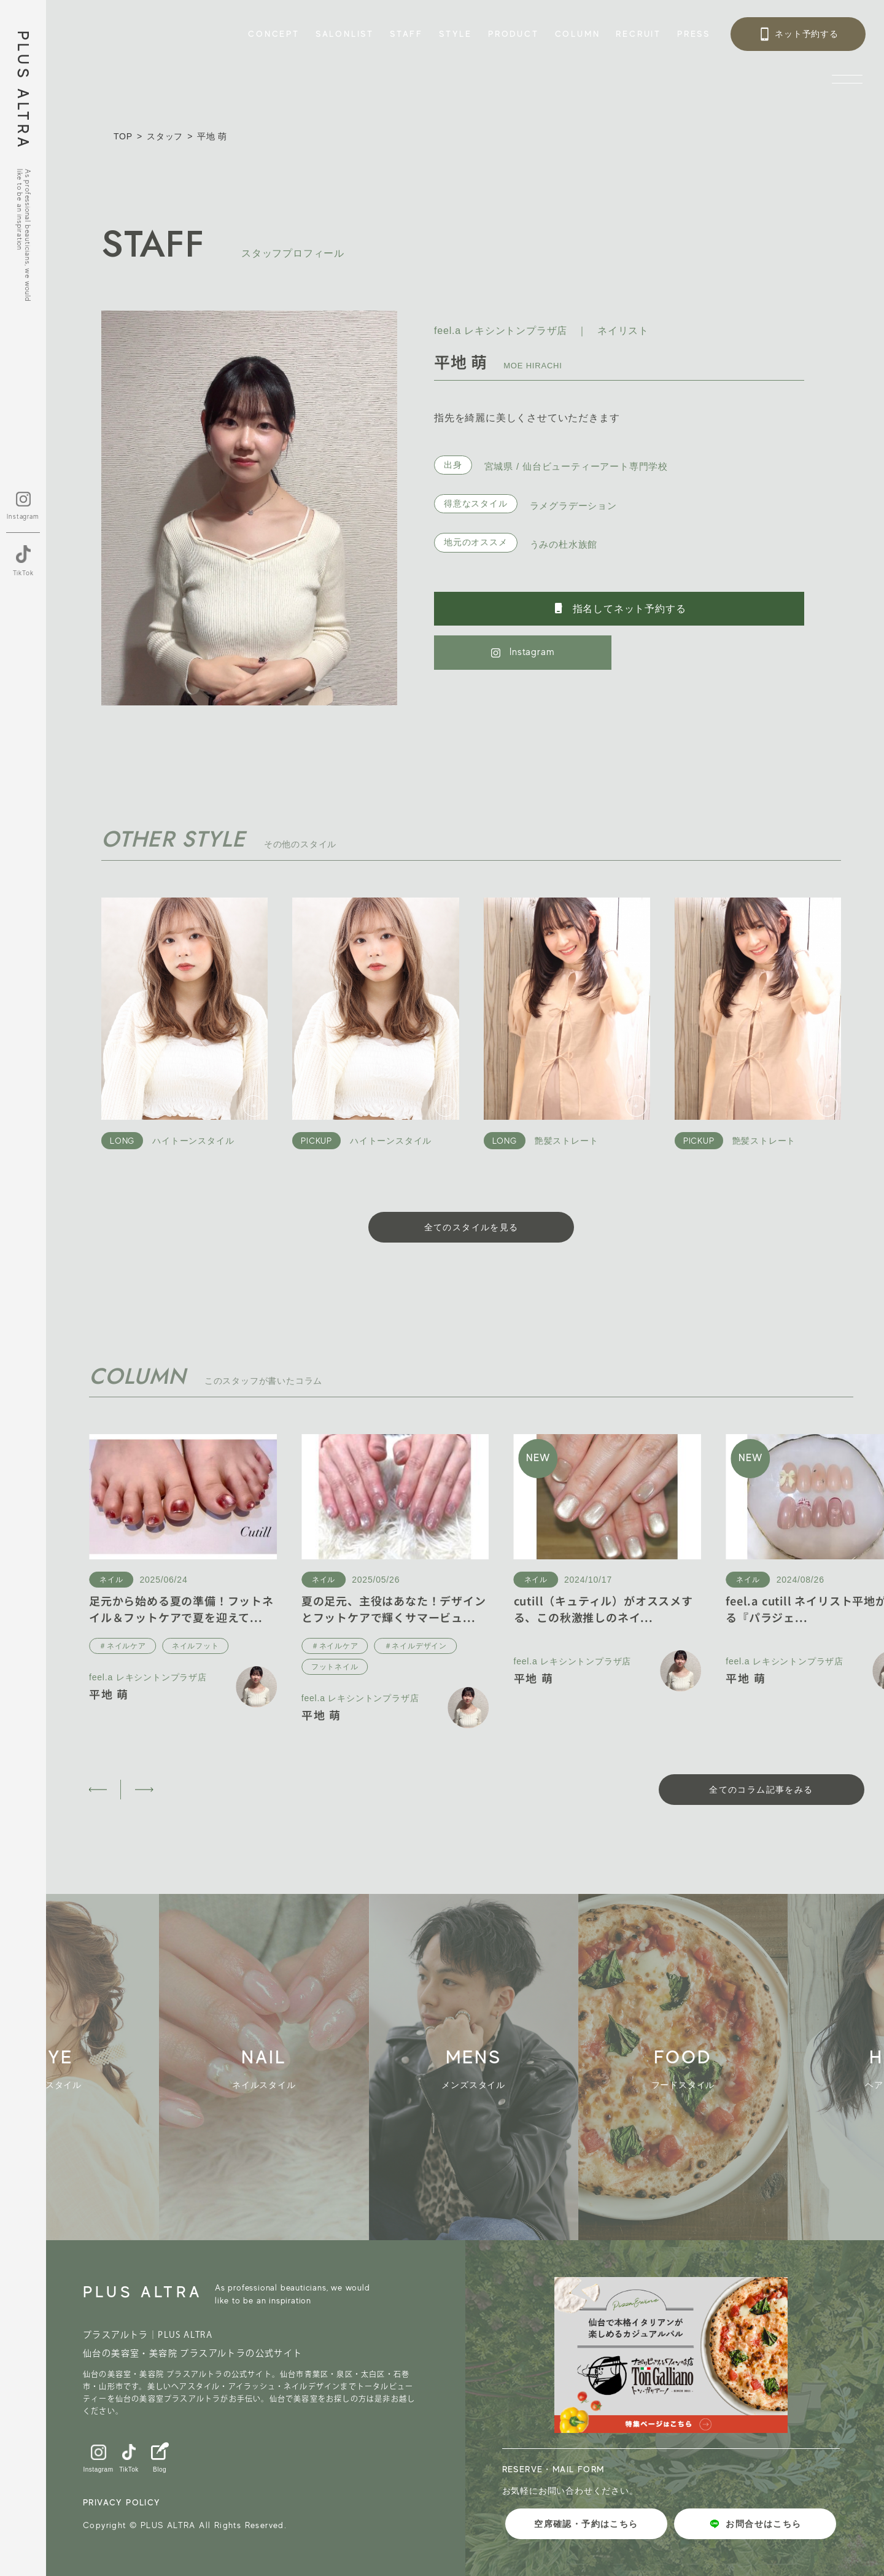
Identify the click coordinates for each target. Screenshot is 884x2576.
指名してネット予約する (619, 608)
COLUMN (577, 34)
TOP (123, 136)
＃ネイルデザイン (415, 1646)
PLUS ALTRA (23, 90)
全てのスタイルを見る (471, 1227)
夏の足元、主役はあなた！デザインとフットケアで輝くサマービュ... (393, 1609)
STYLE (455, 34)
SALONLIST (345, 34)
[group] (281, 2067)
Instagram (522, 652)
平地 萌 (109, 1694)
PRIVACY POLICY (122, 2502)
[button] (97, 1789)
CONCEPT (274, 34)
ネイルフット (195, 1646)
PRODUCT (513, 34)
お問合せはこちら (754, 2524)
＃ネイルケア (122, 1646)
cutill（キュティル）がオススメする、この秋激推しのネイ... (603, 1609)
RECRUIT (638, 34)
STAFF (406, 34)
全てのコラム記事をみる (761, 1789)
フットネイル (335, 1666)
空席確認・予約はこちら (586, 2524)
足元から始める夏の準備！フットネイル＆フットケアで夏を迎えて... (181, 1609)
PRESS (693, 34)
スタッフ (165, 136)
